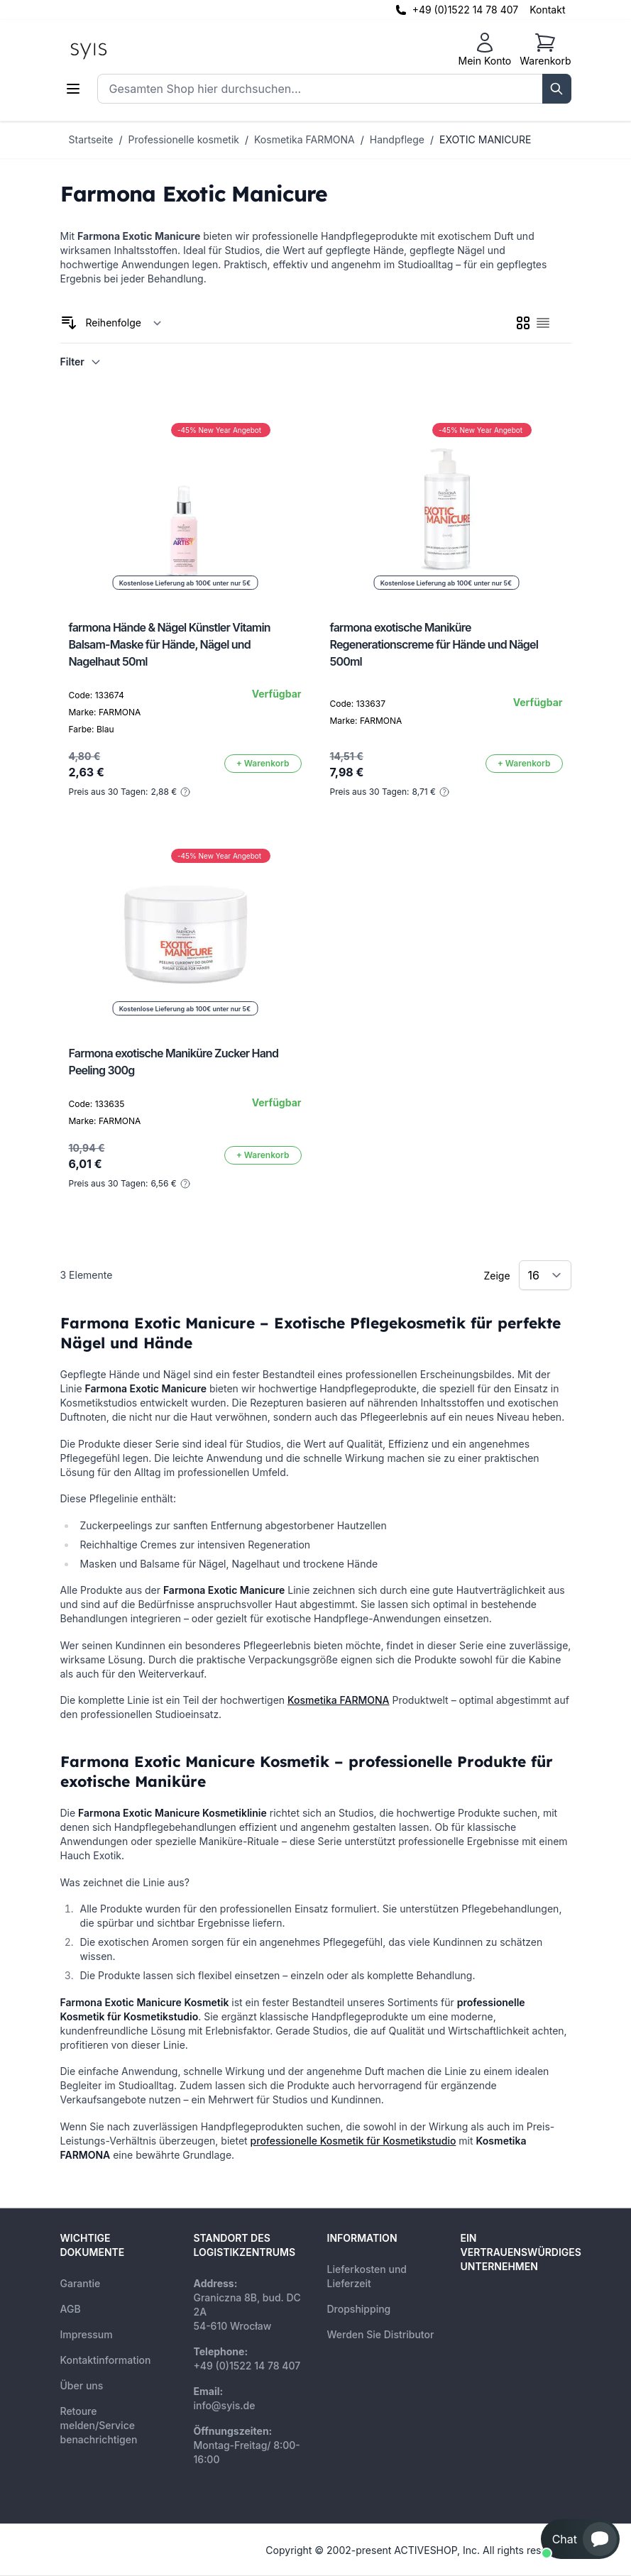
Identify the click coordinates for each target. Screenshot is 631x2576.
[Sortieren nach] (123, 323)
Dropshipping (359, 2309)
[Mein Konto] (484, 49)
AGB (70, 2309)
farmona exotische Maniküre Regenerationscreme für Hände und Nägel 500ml (434, 644)
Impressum (86, 2334)
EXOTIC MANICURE (485, 139)
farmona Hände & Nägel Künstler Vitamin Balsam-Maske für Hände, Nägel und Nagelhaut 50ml (169, 644)
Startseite (91, 139)
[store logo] (120, 49)
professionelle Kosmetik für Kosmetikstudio (353, 2141)
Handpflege (397, 139)
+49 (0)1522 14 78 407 (465, 10)
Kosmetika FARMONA (304, 139)
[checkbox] (523, 322)
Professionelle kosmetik (183, 139)
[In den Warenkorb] (263, 763)
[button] (580, 2539)
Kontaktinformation (105, 2360)
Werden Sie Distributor (380, 2334)
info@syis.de (225, 2405)
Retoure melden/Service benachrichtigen (99, 2425)
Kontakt (547, 10)
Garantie (80, 2283)
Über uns (82, 2385)
